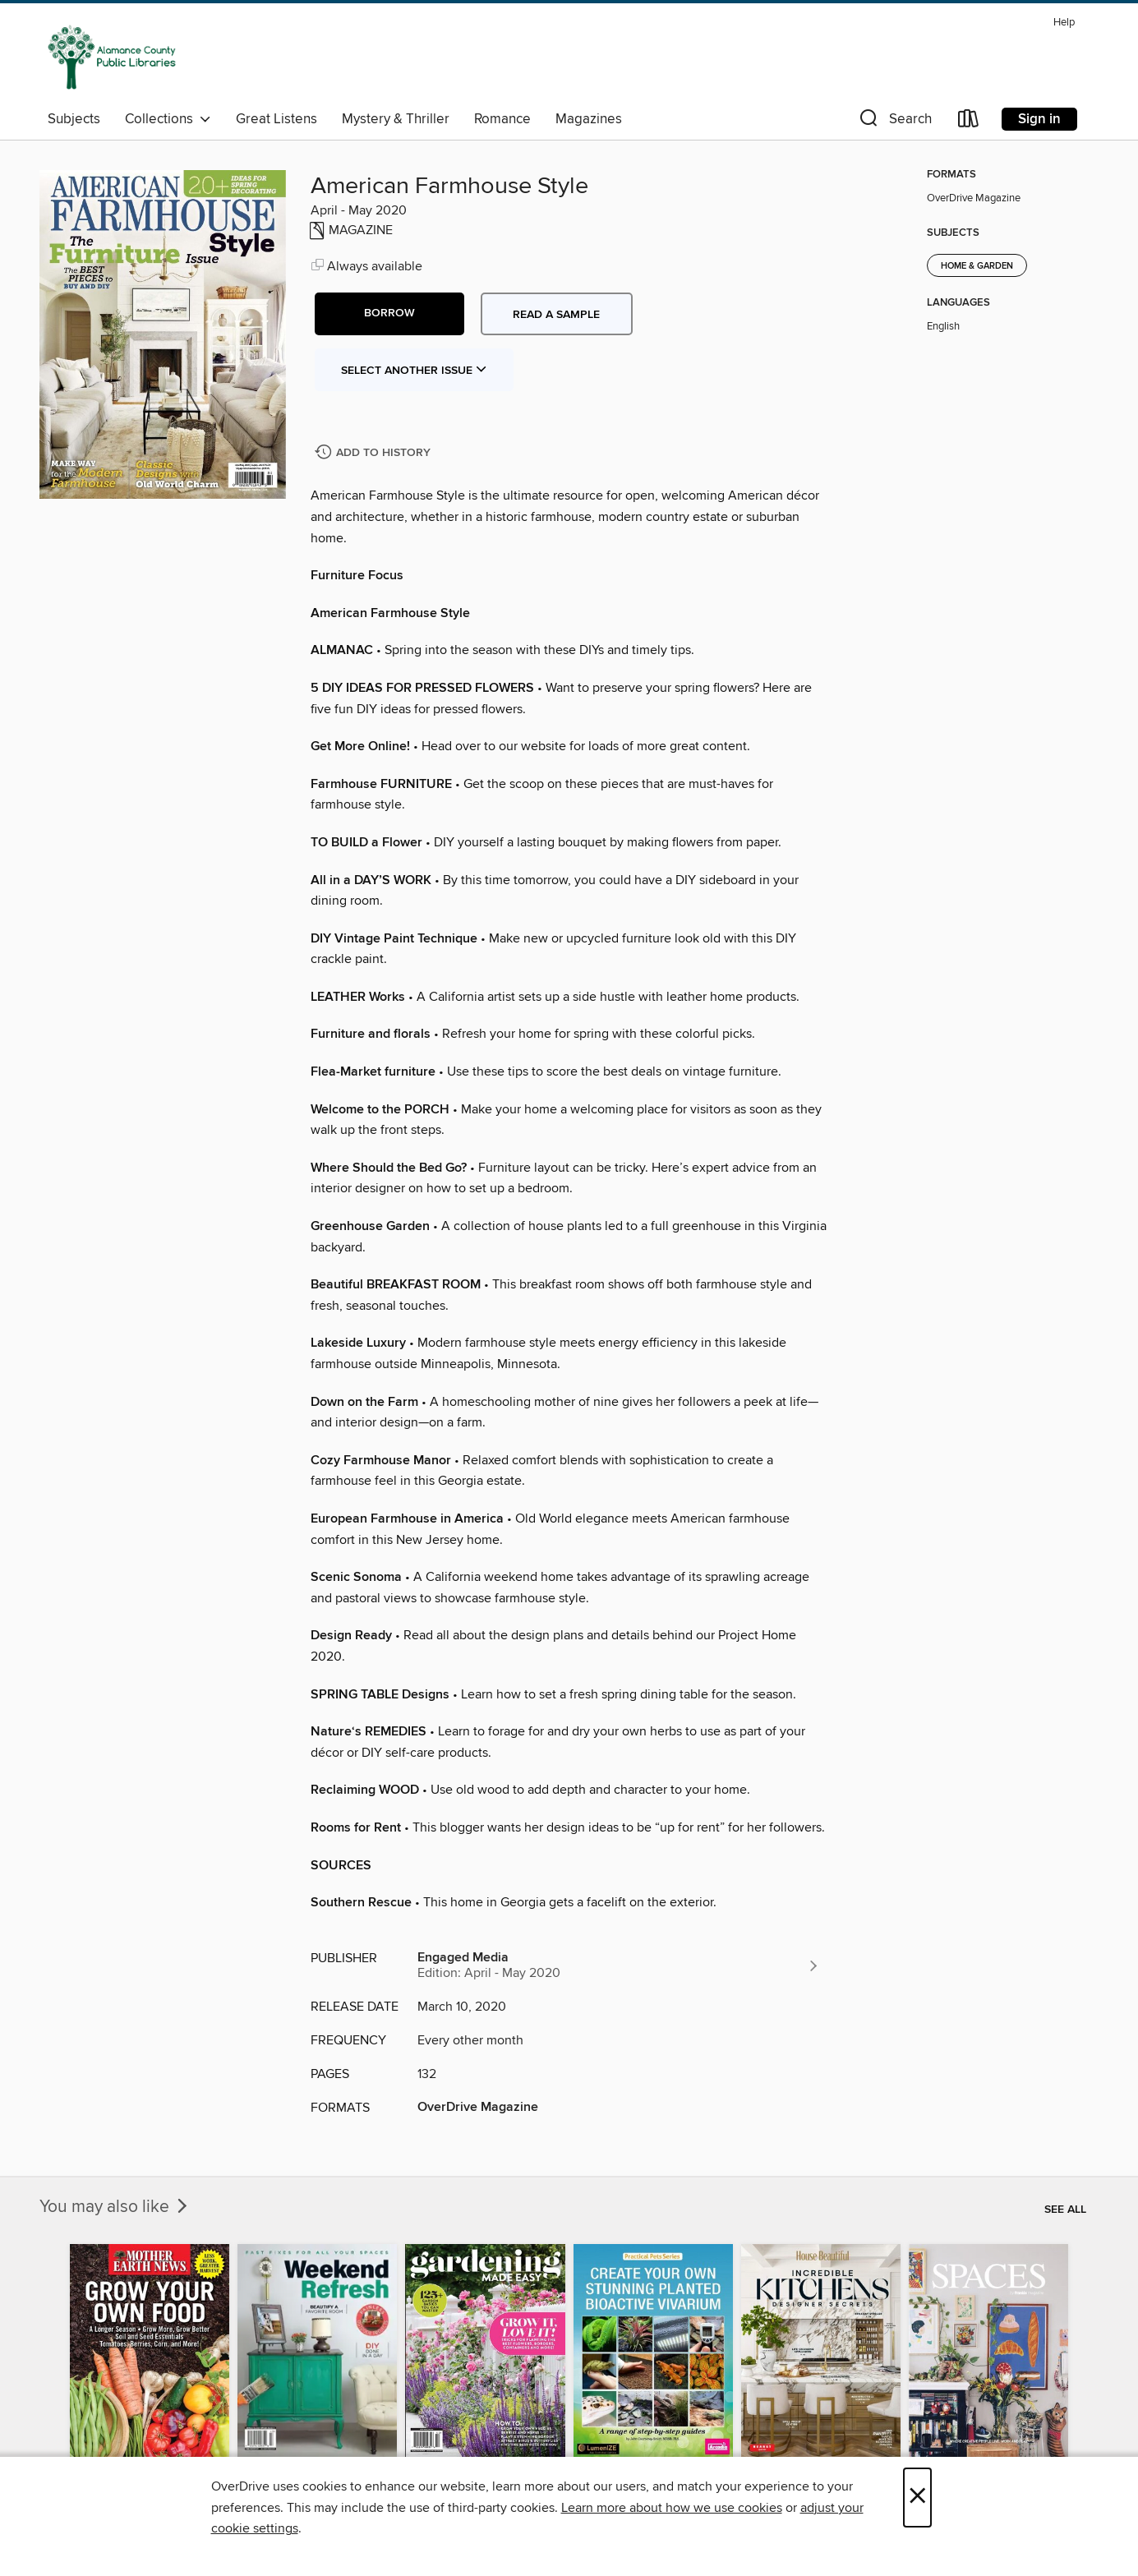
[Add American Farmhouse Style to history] (375, 453)
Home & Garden (977, 266)
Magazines (588, 119)
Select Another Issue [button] (414, 370)
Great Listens (276, 119)
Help (1064, 22)
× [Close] (917, 2497)
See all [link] (1065, 2209)
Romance (502, 119)
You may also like (115, 2207)
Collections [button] (168, 119)
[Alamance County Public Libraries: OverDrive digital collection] (111, 57)
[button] (894, 122)
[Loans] (968, 122)
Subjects (74, 119)
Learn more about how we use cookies (671, 2508)
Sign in (1039, 119)
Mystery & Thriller (395, 119)
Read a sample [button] (556, 314)
